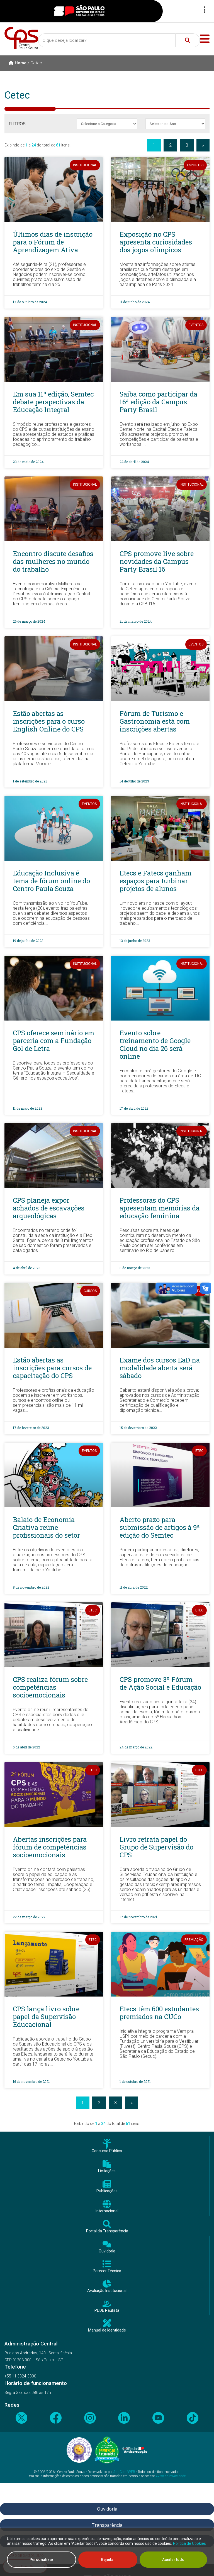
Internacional (107, 2211)
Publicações (107, 2191)
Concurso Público (107, 2151)
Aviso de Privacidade (170, 2476)
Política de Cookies (189, 2543)
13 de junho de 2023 (135, 940)
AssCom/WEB (124, 2472)
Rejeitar (108, 2559)
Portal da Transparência (107, 2231)
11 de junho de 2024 (135, 302)
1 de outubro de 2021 (135, 2081)
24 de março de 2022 (136, 1747)
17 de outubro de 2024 (30, 302)
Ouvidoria (107, 2251)
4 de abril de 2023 (26, 1268)
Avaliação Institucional (107, 2291)
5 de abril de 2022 (26, 1747)
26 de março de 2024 (29, 621)
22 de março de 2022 (29, 1917)
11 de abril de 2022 (134, 1587)
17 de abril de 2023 (134, 1108)
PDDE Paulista (106, 2310)
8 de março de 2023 (135, 1268)
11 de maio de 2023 (27, 1108)
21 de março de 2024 (136, 621)
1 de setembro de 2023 (30, 781)
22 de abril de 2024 (134, 461)
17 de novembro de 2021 (138, 1917)
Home (17, 62)
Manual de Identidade (107, 2330)
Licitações (107, 2171)
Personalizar (42, 2559)
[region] (107, 2552)
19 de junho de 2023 (28, 940)
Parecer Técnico (107, 2271)
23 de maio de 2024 (28, 461)
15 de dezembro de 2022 (138, 1427)
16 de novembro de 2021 (31, 2081)
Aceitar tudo (173, 2559)
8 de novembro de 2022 (31, 1587)
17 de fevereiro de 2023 (31, 1427)
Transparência (107, 2525)
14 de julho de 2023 (134, 781)
